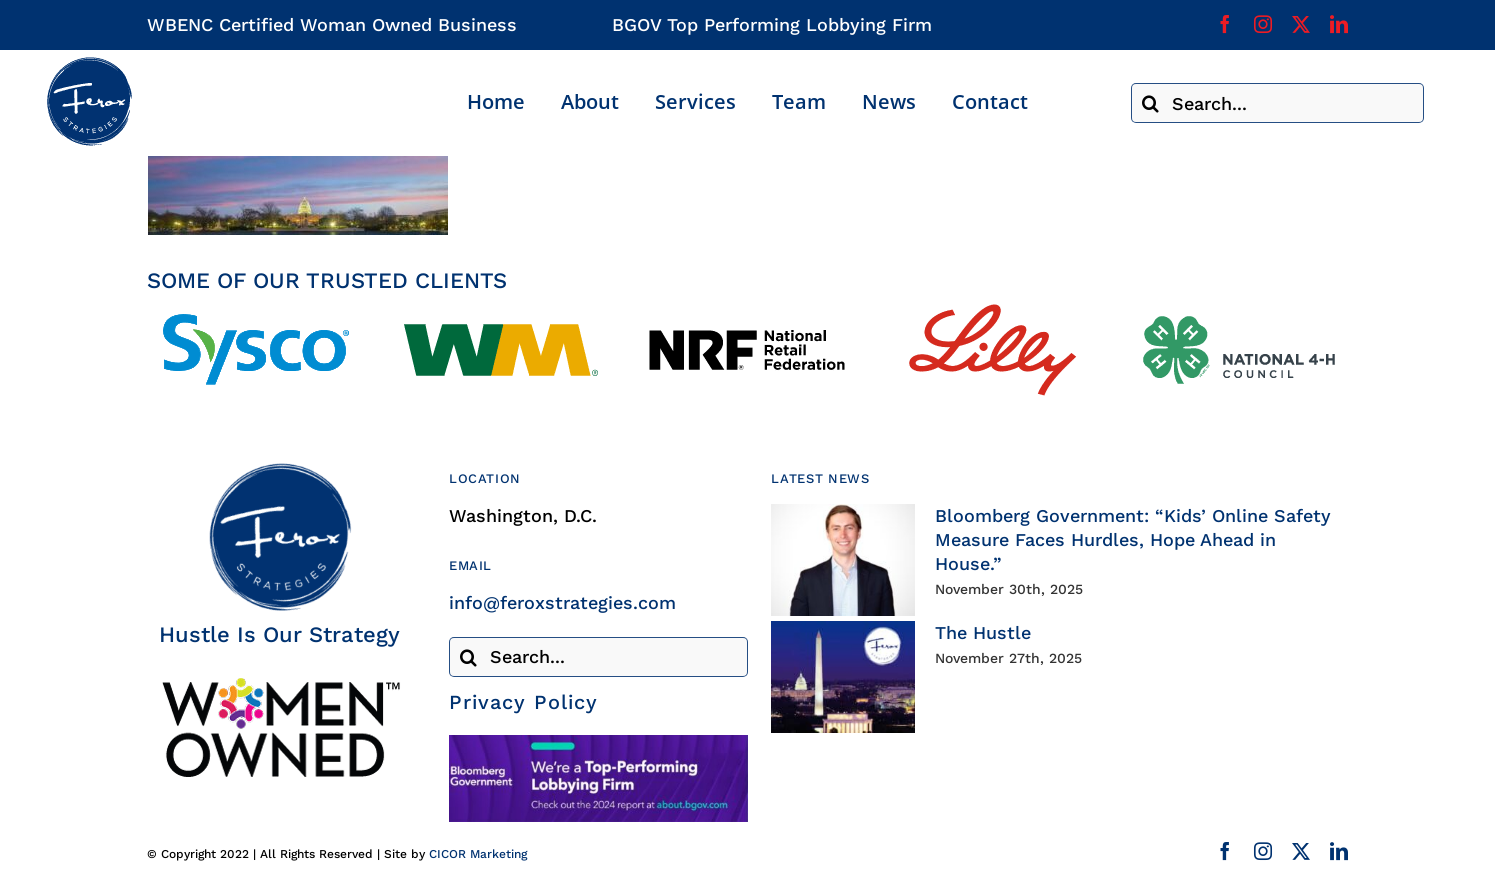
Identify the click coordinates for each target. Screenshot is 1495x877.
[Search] (1151, 103)
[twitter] (1301, 24)
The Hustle (983, 632)
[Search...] (1277, 103)
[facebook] (1225, 24)
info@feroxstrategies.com (562, 602)
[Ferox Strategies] (89, 64)
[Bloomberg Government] (598, 743)
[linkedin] (1339, 24)
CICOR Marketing (478, 854)
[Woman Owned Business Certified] (280, 684)
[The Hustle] (843, 677)
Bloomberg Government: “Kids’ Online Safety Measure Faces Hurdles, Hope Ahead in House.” (1133, 539)
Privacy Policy (523, 702)
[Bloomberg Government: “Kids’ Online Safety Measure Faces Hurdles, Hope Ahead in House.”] (843, 560)
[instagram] (1263, 24)
